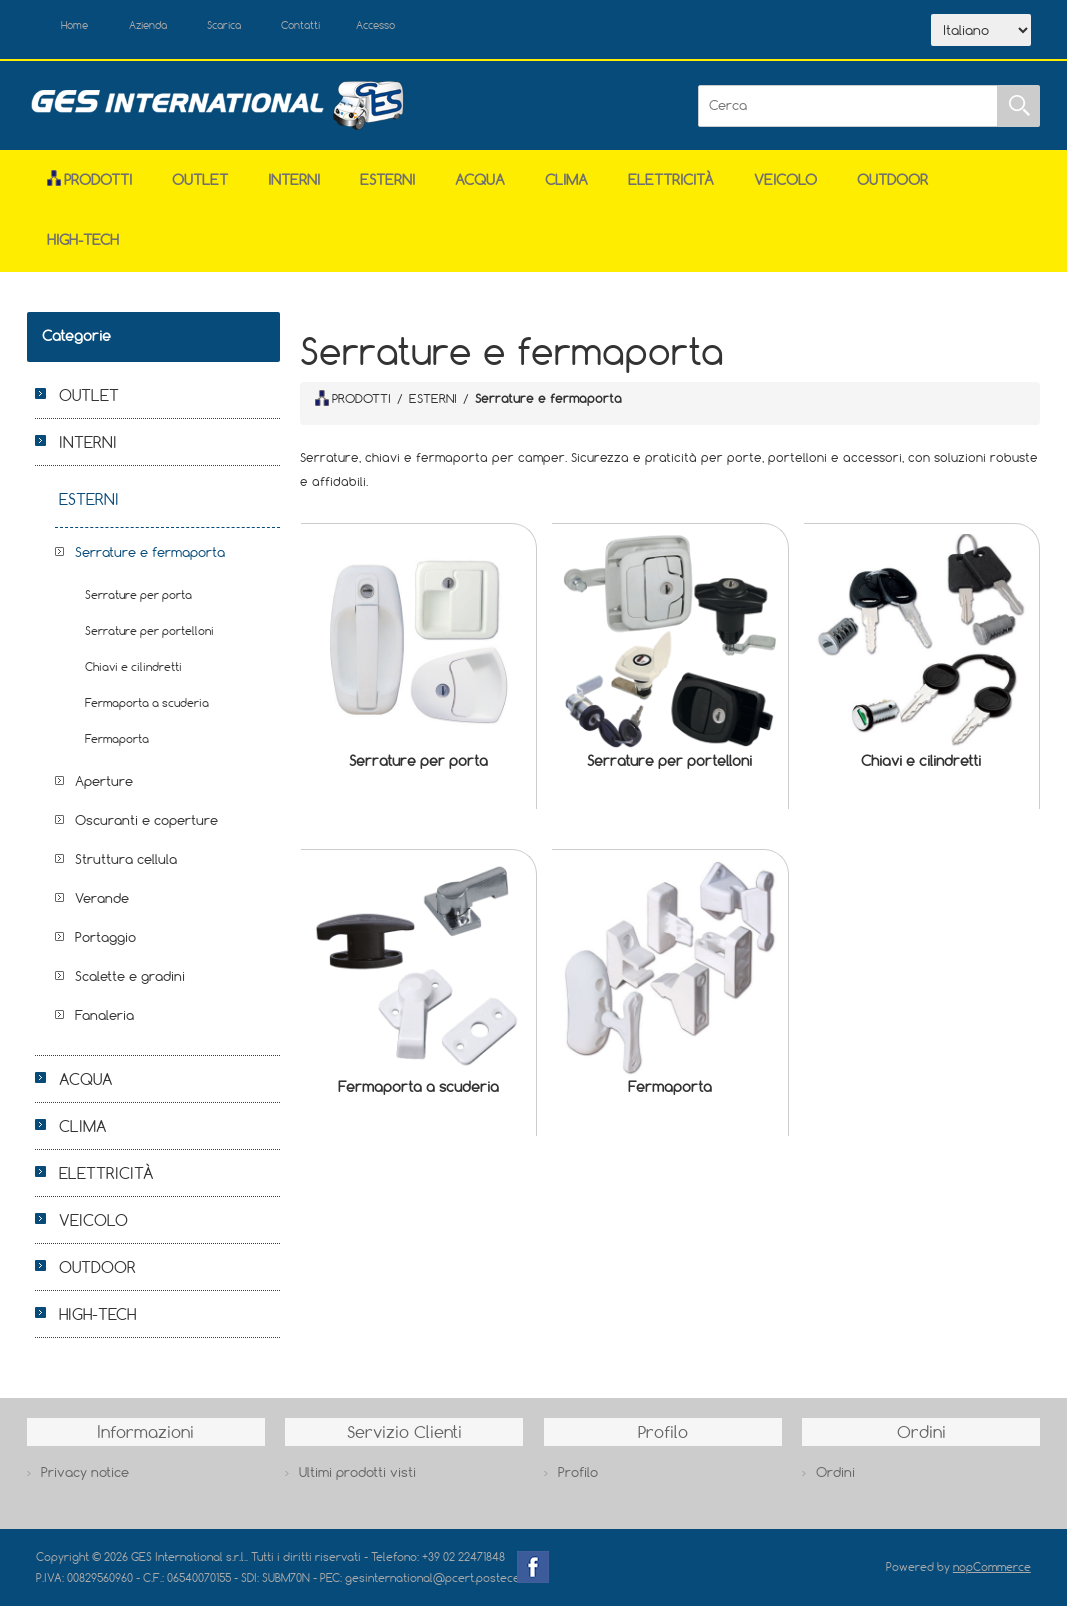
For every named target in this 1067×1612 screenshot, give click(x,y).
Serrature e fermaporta (150, 558)
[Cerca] (848, 111)
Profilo (578, 1478)
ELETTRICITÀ (671, 185)
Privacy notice (85, 1478)
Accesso (450, 28)
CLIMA (566, 185)
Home (84, 28)
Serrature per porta (418, 765)
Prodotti (89, 185)
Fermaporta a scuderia (418, 1092)
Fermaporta (670, 1092)
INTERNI (294, 185)
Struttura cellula (126, 865)
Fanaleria (104, 1021)
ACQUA (480, 185)
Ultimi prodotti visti (357, 1478)
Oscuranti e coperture (146, 826)
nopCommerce (992, 1572)
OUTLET (200, 185)
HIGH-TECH (83, 245)
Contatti (359, 28)
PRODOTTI (353, 404)
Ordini (835, 1478)
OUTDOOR (892, 185)
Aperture (104, 787)
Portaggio (105, 943)
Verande (102, 904)
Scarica (266, 28)
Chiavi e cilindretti (921, 765)
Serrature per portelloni (669, 765)
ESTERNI (387, 185)
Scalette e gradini (130, 982)
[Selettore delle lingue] (981, 33)
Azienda (172, 28)
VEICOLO (785, 185)
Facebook (533, 1573)
